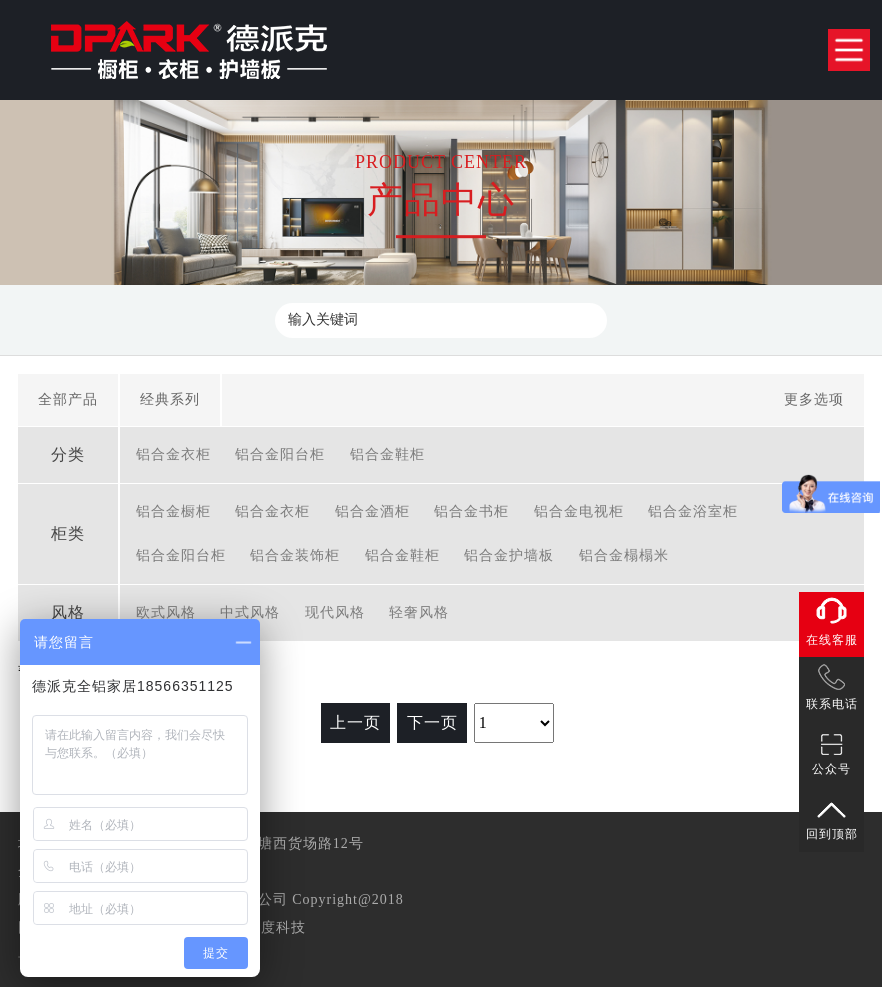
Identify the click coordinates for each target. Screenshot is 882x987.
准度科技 (276, 927)
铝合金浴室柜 (693, 511)
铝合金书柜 (471, 511)
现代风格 (335, 612)
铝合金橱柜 (173, 511)
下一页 (432, 722)
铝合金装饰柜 (295, 555)
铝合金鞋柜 (387, 454)
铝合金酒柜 (372, 511)
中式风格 (250, 612)
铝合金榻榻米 (624, 555)
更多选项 (814, 399)
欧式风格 (166, 612)
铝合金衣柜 (173, 454)
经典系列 (170, 399)
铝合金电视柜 (579, 511)
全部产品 (68, 399)
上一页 (355, 722)
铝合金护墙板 (509, 555)
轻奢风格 (419, 612)
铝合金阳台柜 (280, 454)
